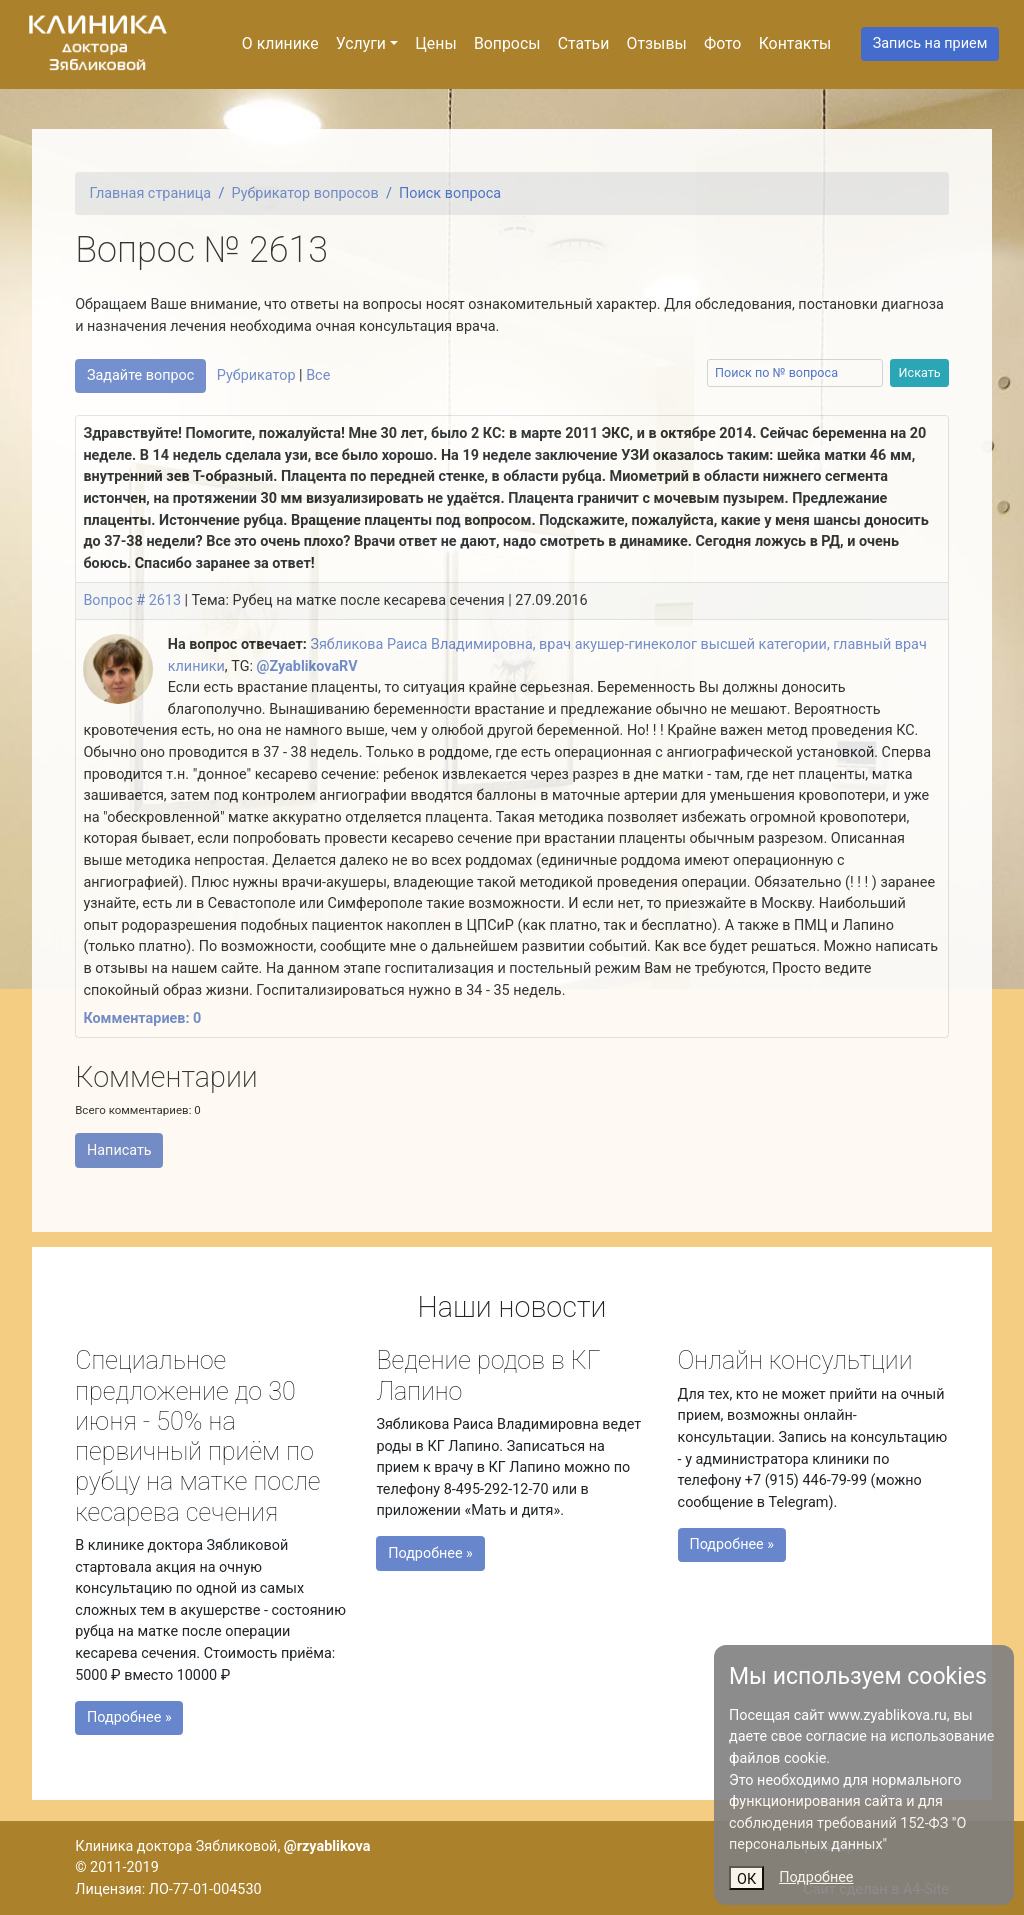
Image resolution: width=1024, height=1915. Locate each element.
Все (318, 375)
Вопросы (507, 43)
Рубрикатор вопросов (305, 193)
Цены (435, 43)
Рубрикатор (256, 375)
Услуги (361, 43)
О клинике (280, 43)
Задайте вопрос (140, 375)
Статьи (584, 43)
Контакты (795, 43)
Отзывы (657, 43)
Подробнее (816, 1877)
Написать (119, 1150)
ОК (746, 1879)
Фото (722, 43)
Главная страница (151, 193)
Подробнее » (141, 1711)
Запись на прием (930, 43)
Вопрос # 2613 (132, 600)
